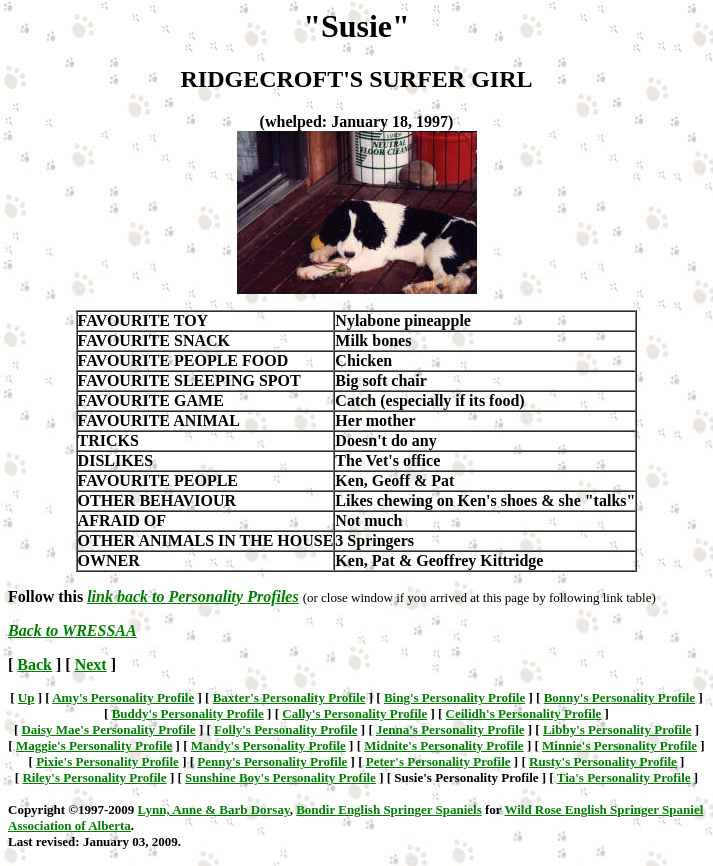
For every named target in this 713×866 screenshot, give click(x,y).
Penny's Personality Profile (272, 761)
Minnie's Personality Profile (619, 745)
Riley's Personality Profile (94, 777)
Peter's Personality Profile (438, 761)
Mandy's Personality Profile (268, 745)
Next (91, 664)
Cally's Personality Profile (354, 713)
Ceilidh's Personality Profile (524, 713)
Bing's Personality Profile (454, 697)
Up (26, 697)
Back (34, 664)
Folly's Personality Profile (285, 729)
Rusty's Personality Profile (603, 761)
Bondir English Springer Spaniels (389, 809)
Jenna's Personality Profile (450, 729)
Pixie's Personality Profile (107, 761)
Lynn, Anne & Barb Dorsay (214, 809)
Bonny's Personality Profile (619, 697)
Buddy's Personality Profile (188, 713)
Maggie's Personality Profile (94, 745)
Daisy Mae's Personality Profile (108, 729)
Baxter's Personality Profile (289, 697)
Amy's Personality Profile (123, 697)
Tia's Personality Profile (624, 777)
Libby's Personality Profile (617, 729)
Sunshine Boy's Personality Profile (280, 777)
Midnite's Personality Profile (443, 745)
